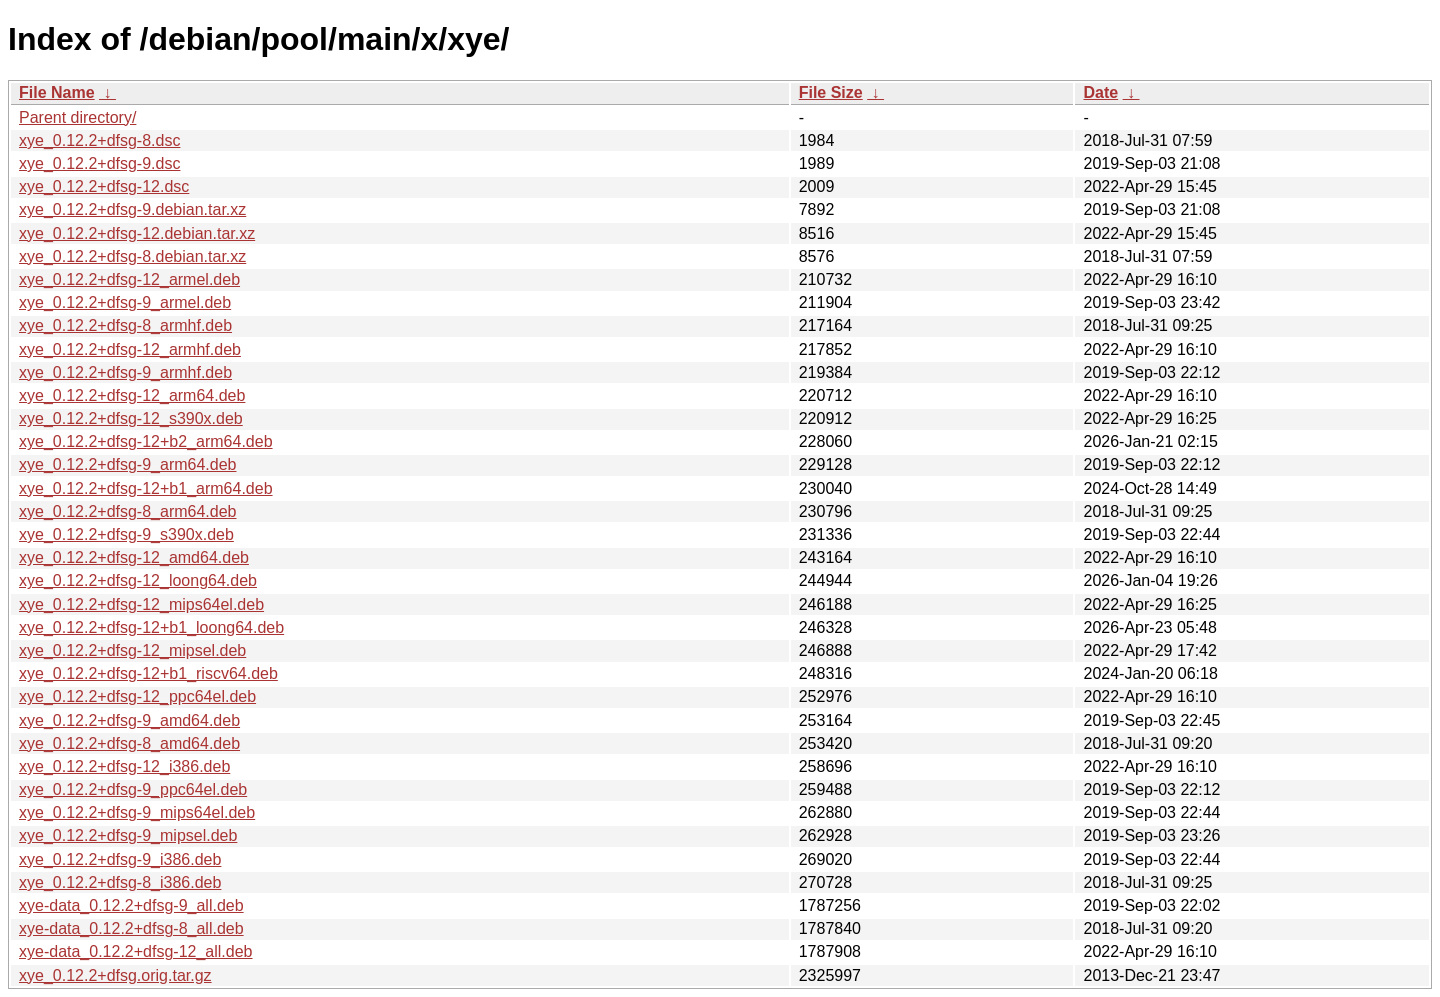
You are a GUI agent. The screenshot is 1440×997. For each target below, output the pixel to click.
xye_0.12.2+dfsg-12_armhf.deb (130, 349)
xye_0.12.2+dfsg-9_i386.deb (120, 859)
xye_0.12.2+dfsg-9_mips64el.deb (137, 812)
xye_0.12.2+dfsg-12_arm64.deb (132, 395)
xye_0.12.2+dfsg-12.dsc (104, 186)
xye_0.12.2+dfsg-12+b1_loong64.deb (151, 627)
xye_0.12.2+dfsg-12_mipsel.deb (132, 650)
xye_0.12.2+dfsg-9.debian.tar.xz (132, 209)
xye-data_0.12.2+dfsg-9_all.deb (131, 905)
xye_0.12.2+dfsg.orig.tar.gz (115, 975)
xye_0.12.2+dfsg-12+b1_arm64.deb (146, 488)
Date (1100, 92)
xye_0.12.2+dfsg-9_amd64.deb (129, 720)
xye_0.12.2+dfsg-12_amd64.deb (134, 557)
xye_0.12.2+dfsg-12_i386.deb (124, 766)
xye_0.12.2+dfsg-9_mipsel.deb (128, 835)
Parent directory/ (77, 117)
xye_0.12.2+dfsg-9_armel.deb (125, 302)
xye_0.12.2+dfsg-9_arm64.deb (127, 464)
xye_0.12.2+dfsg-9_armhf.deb (125, 372)
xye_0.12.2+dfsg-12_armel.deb (129, 279)
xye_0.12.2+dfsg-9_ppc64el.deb (133, 789)
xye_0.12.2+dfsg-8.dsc (99, 140)
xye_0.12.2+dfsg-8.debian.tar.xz (132, 256)
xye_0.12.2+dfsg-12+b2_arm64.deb (146, 441)
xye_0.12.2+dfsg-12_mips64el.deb (141, 604)
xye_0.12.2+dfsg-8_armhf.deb (125, 325)
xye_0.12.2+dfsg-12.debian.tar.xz (137, 233)
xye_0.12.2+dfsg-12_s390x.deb (131, 418)
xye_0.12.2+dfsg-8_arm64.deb (127, 511)
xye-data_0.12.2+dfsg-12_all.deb (136, 951)
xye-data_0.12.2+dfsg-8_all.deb (131, 928)
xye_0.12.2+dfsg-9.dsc (99, 163)
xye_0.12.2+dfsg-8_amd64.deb (129, 743)
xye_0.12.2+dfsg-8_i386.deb (120, 882)
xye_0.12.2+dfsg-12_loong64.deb (138, 580)
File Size (831, 92)
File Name (57, 92)
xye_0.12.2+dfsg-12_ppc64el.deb (137, 696)
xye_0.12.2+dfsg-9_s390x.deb (126, 534)
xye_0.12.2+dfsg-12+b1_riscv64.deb (148, 673)
